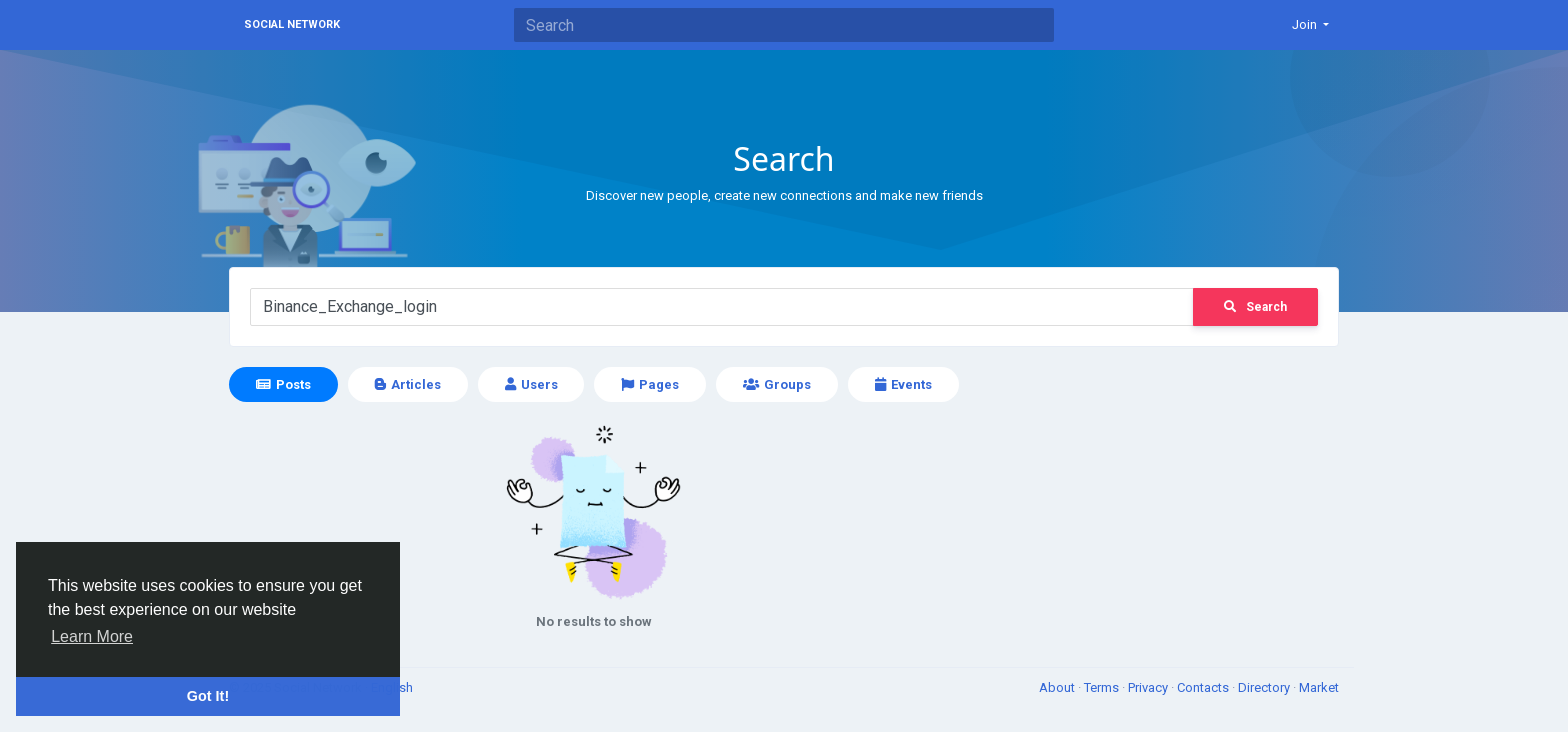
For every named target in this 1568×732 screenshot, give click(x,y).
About (1058, 687)
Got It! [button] (208, 696)
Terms (1103, 687)
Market (1319, 687)
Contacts (1204, 687)
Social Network (292, 24)
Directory (1265, 687)
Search (1255, 307)
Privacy (1149, 687)
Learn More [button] (92, 636)
